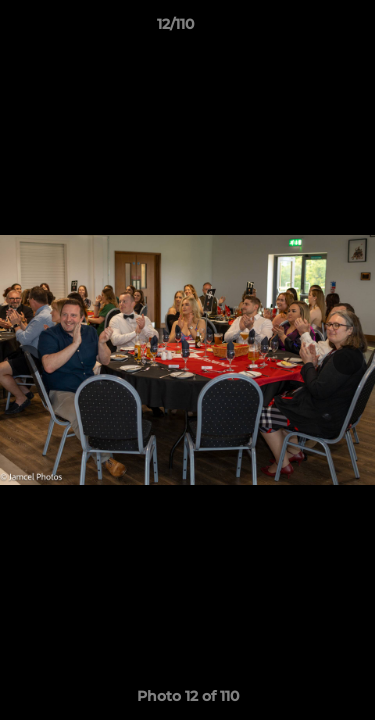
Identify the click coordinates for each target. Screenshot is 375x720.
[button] (303, 29)
